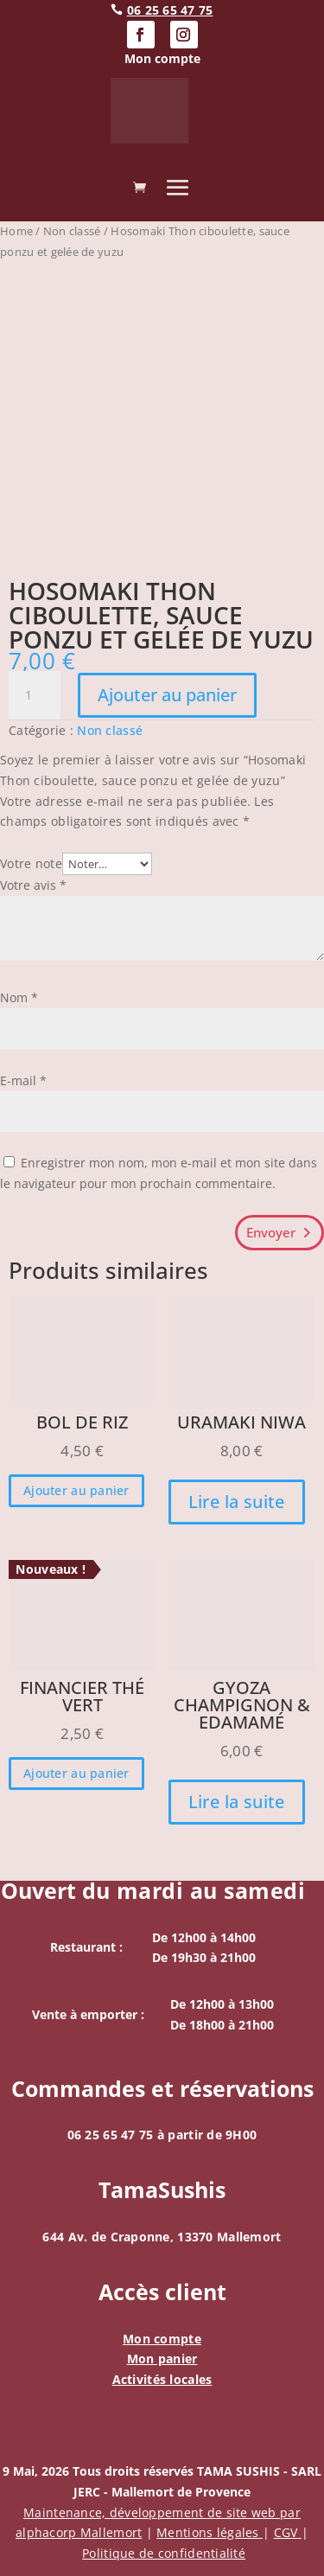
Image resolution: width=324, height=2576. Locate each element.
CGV (288, 2532)
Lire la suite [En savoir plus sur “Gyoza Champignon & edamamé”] (236, 1801)
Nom (19, 997)
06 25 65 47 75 (170, 10)
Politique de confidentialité (163, 2553)
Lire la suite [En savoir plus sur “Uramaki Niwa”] (236, 1501)
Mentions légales (209, 2532)
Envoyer (270, 1232)
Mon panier (162, 2358)
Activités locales (162, 2379)
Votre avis (33, 885)
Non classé (72, 231)
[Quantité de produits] (34, 695)
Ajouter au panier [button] (76, 1490)
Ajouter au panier (167, 694)
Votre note (31, 863)
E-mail (23, 1080)
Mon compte (162, 2338)
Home (16, 231)
